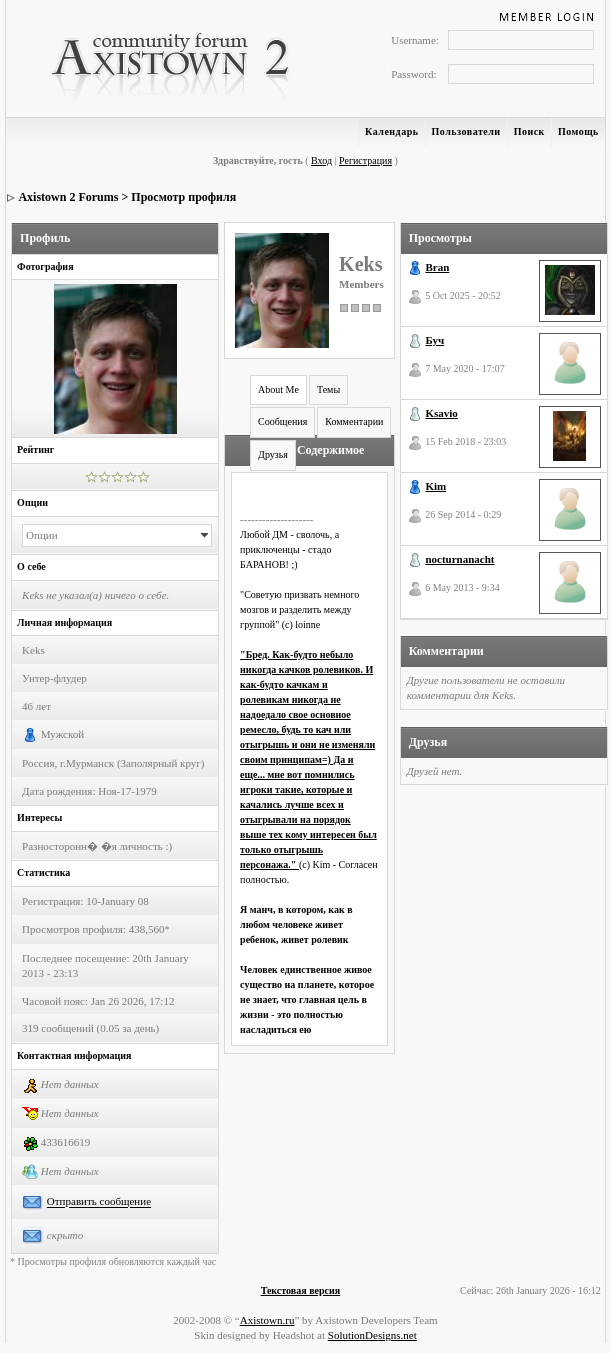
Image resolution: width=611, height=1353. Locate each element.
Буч (434, 340)
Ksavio (441, 413)
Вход (321, 160)
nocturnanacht (459, 559)
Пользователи (466, 131)
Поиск (529, 131)
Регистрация (365, 160)
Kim (435, 486)
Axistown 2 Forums (68, 197)
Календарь (391, 131)
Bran (437, 267)
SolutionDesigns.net (372, 1335)
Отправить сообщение (99, 1202)
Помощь (578, 131)
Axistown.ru (267, 1320)
